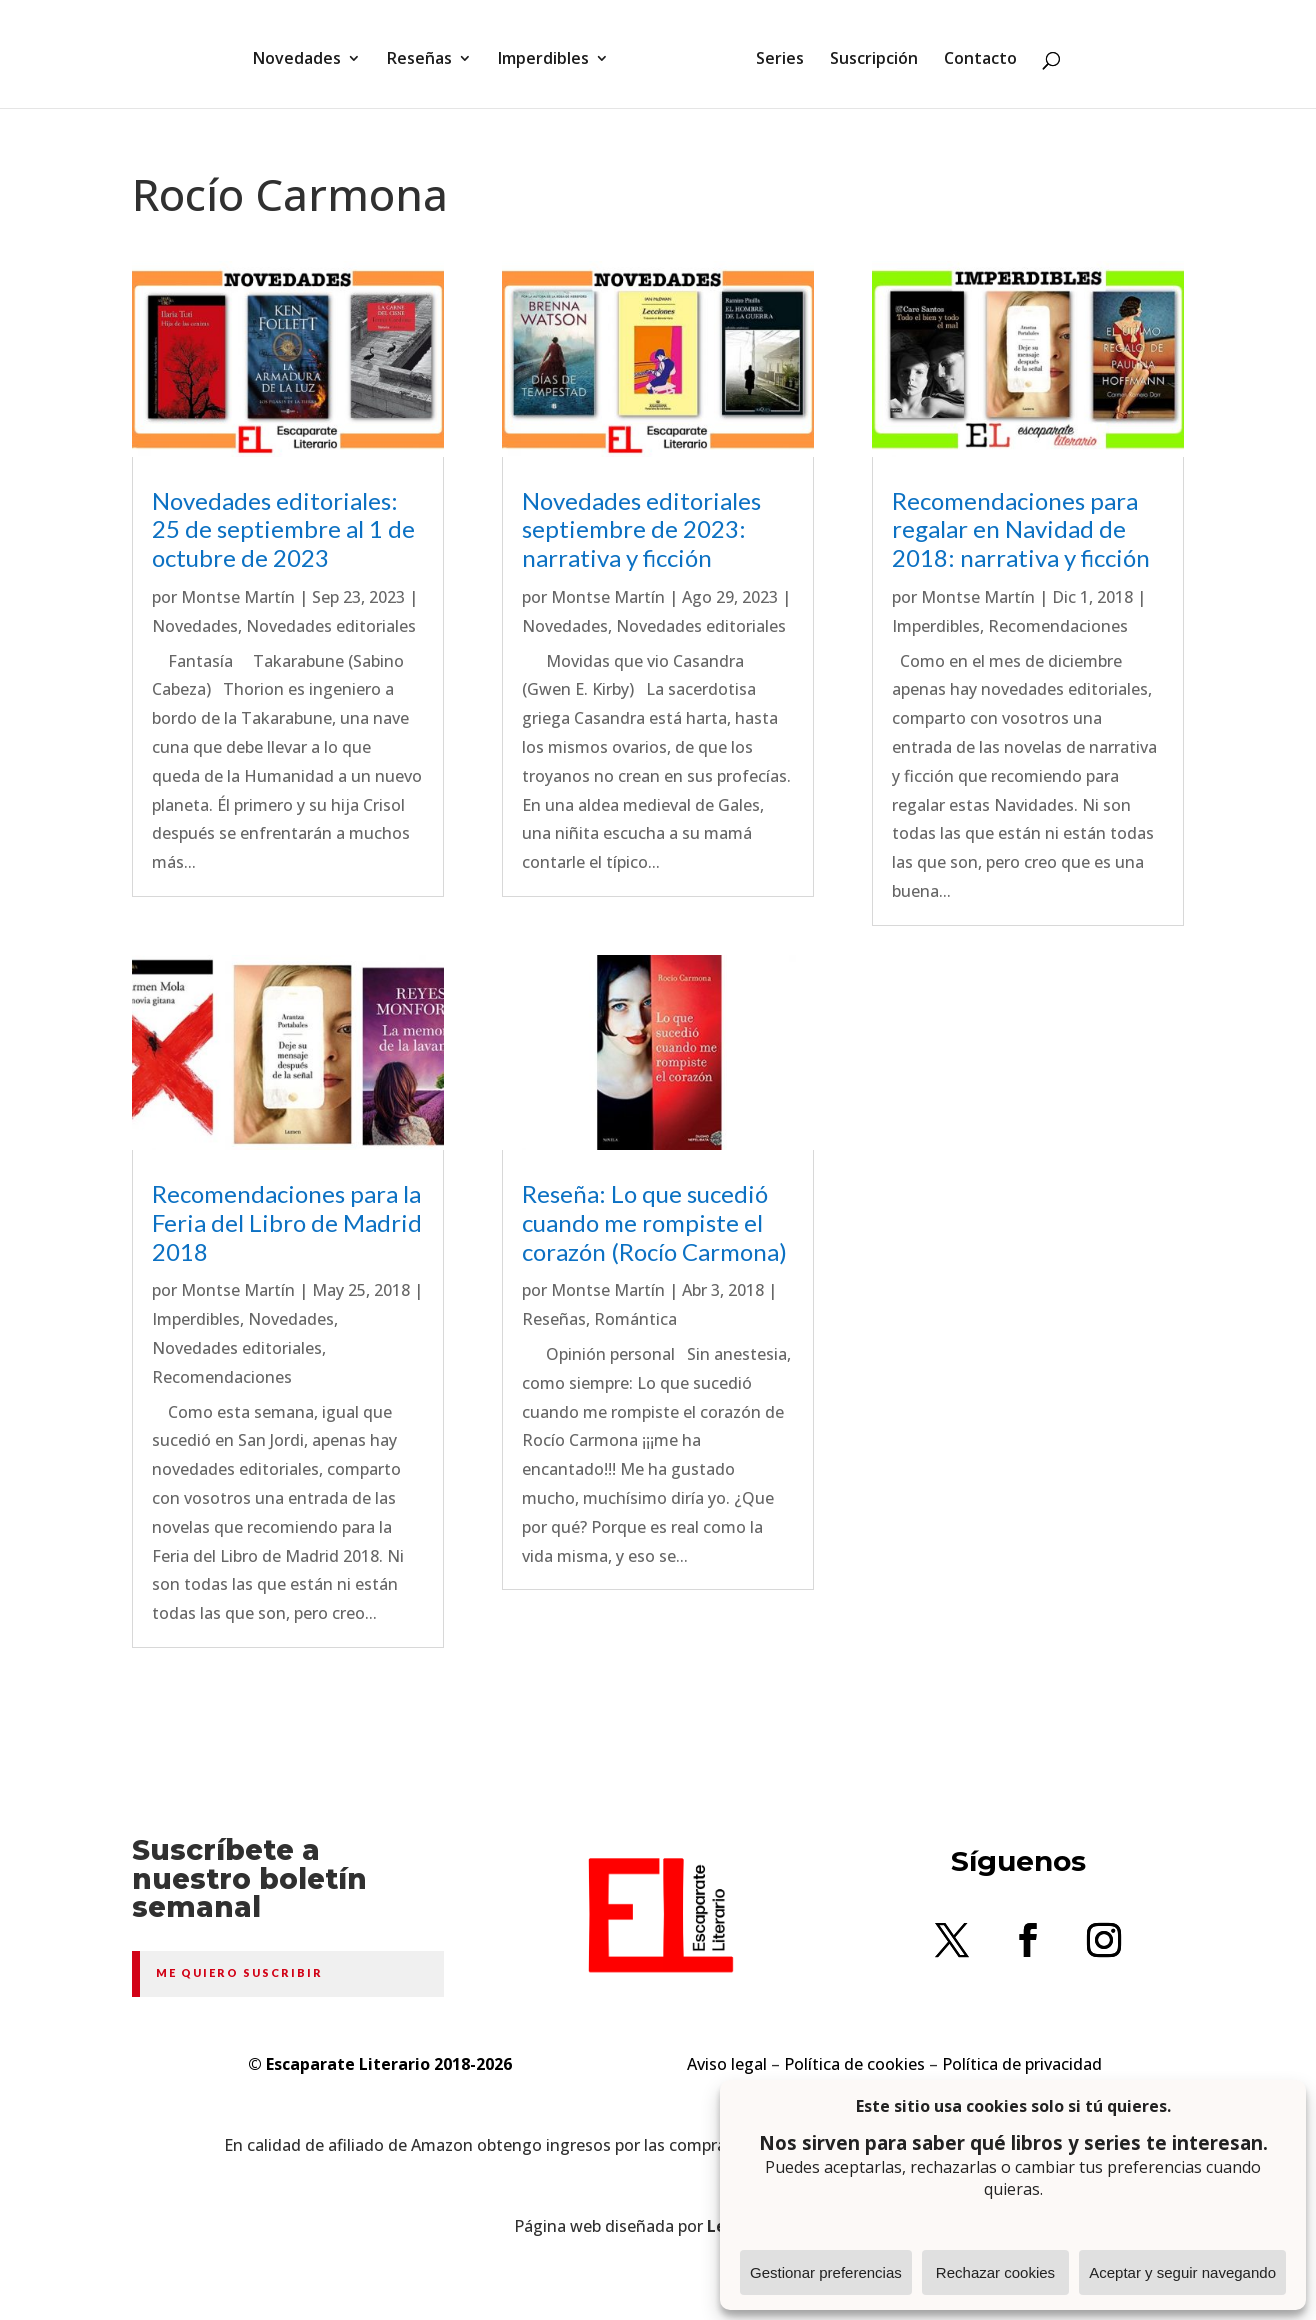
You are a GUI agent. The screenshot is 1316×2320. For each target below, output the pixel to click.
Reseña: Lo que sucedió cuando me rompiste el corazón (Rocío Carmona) (654, 1222)
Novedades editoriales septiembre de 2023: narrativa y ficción (641, 529)
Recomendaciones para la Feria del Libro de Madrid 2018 (287, 1222)
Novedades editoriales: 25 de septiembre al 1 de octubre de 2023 (283, 529)
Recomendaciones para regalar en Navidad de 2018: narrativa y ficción (1021, 529)
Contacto (973, 53)
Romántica (635, 1319)
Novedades (304, 53)
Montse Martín (238, 597)
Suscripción (867, 53)
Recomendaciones (222, 1377)
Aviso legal (727, 2064)
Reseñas (426, 53)
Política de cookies (854, 2064)
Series (773, 53)
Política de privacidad (1022, 2064)
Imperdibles (550, 53)
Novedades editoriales (331, 626)
